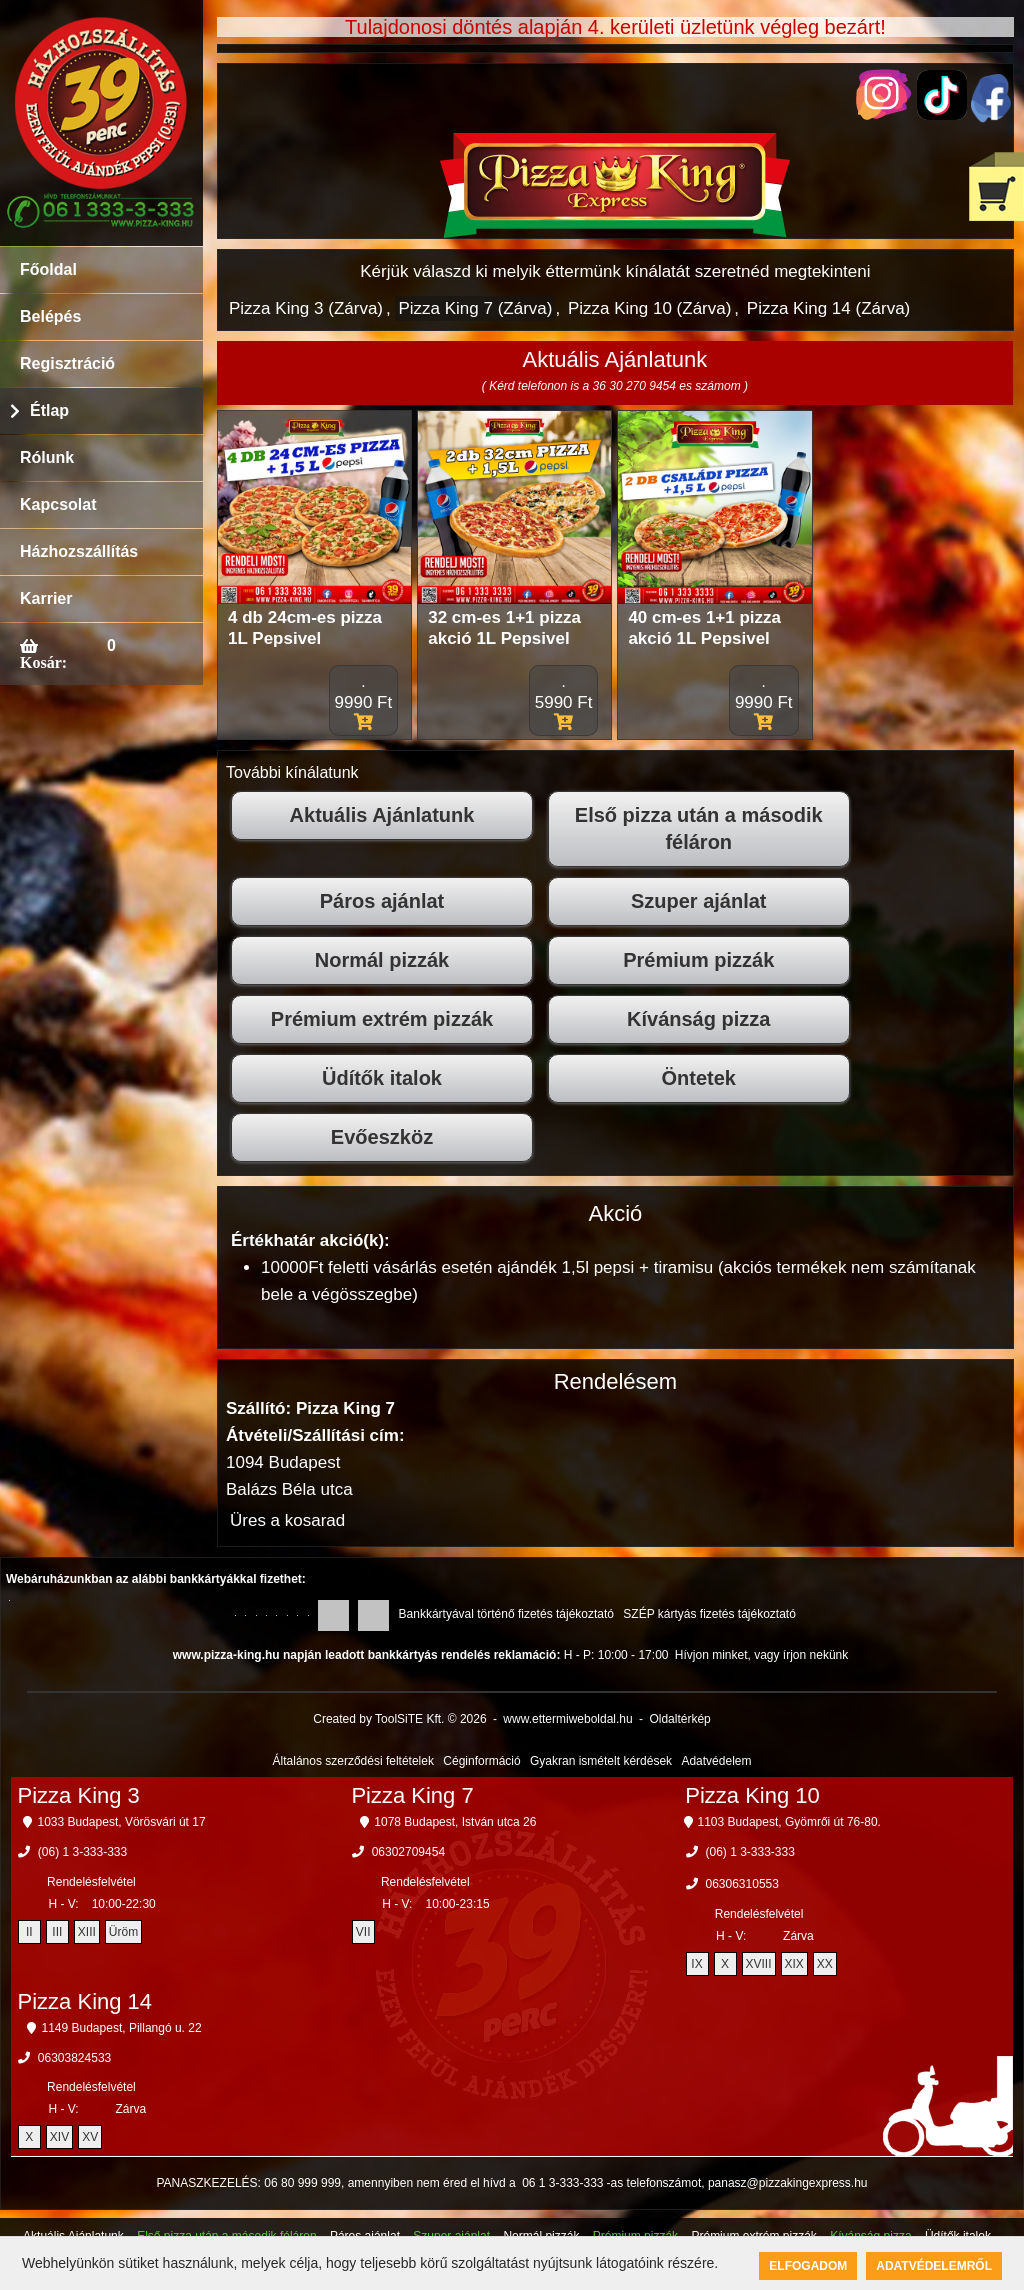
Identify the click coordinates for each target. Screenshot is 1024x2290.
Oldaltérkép (679, 1719)
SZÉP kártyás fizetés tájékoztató (709, 1614)
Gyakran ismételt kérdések (601, 1761)
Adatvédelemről (934, 2266)
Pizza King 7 (412, 1795)
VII (363, 1932)
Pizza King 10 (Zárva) (649, 308)
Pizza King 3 (79, 1795)
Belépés (50, 316)
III (57, 1932)
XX (825, 1964)
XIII (87, 1932)
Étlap (49, 410)
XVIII (759, 1964)
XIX (794, 1964)
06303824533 (74, 2058)
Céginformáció (481, 1761)
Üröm (123, 1932)
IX (696, 1964)
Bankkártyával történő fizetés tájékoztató (506, 1614)
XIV (59, 2137)
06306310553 (742, 1884)
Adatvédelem (716, 1761)
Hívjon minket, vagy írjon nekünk (761, 1655)
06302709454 (408, 1852)
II (29, 1932)
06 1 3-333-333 (562, 2183)
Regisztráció (67, 363)
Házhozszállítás (79, 551)
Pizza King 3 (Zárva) (306, 308)
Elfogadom (808, 2266)
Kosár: (43, 662)
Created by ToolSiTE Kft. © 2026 (399, 1719)
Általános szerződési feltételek (353, 1761)
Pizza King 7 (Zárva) (475, 308)
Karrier (46, 598)
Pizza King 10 (752, 1795)
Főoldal (48, 269)
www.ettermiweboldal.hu (567, 1719)
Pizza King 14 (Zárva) (828, 308)
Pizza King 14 (85, 2001)
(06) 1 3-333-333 (82, 1852)
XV (90, 2137)
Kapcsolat (58, 504)
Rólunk (47, 457)
